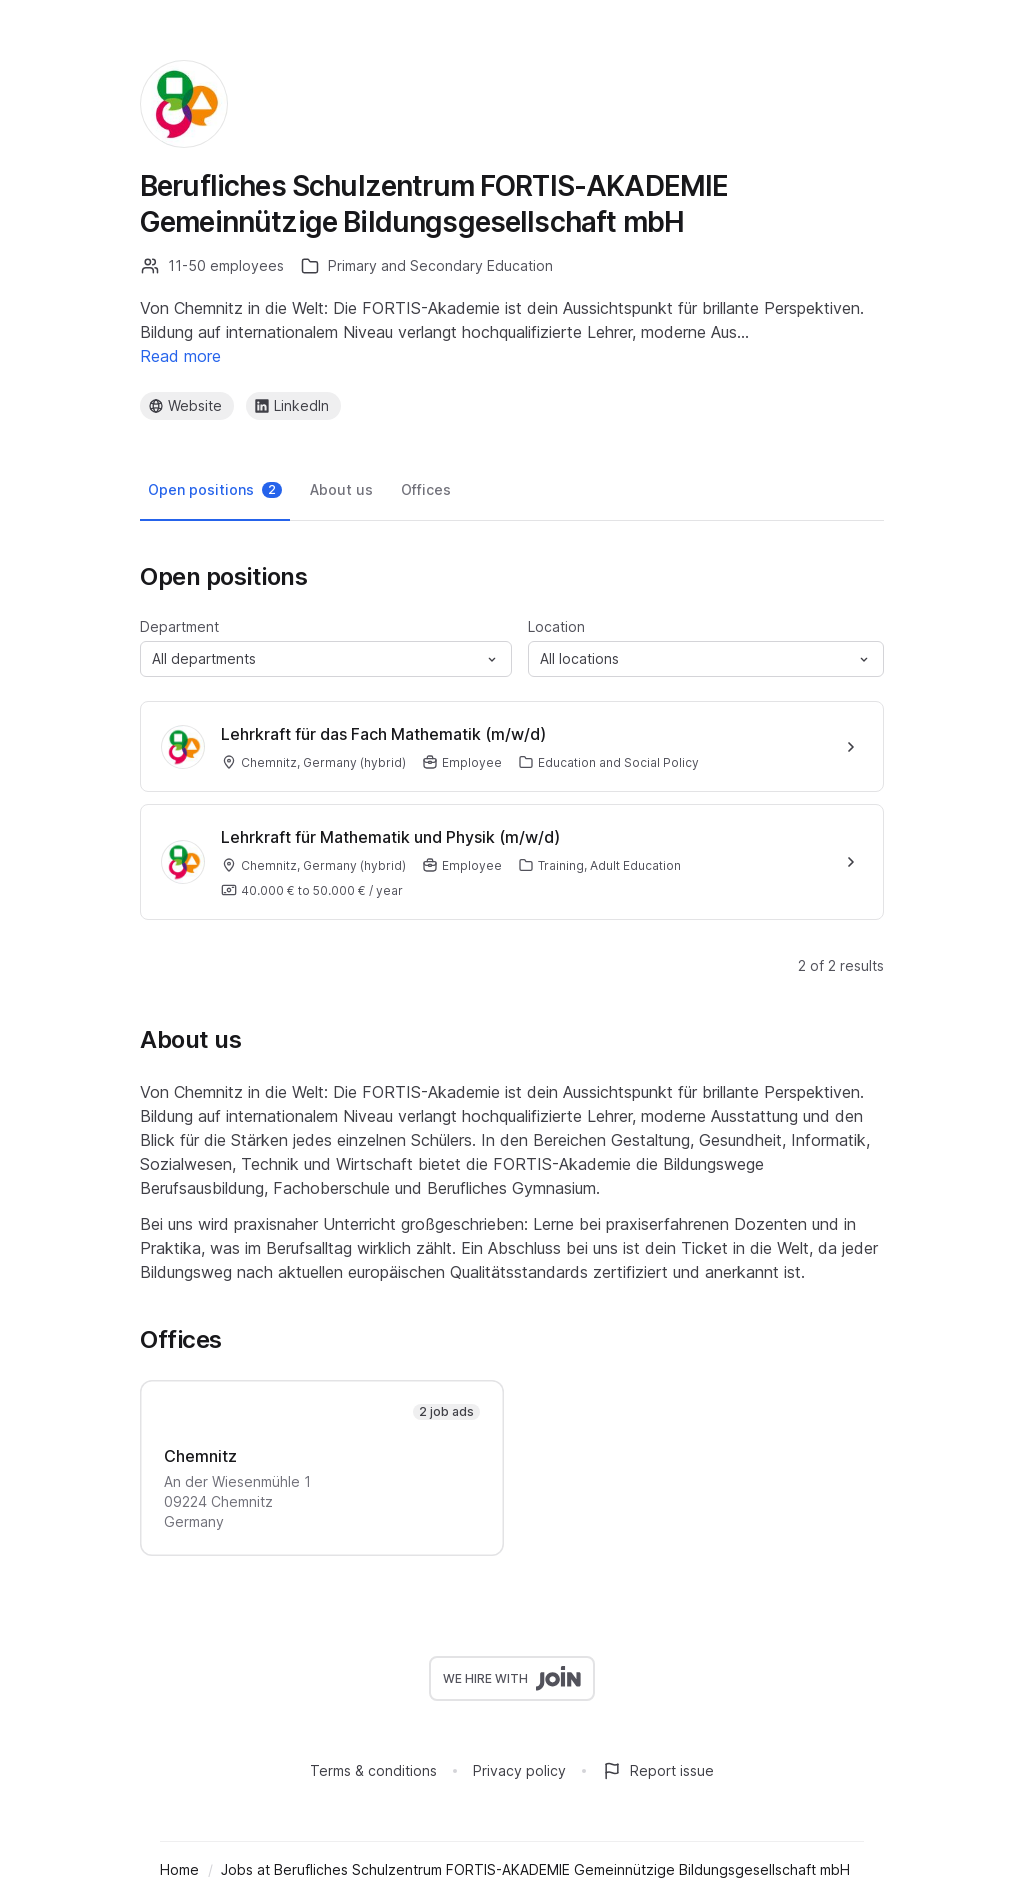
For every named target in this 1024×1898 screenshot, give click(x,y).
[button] (326, 659)
